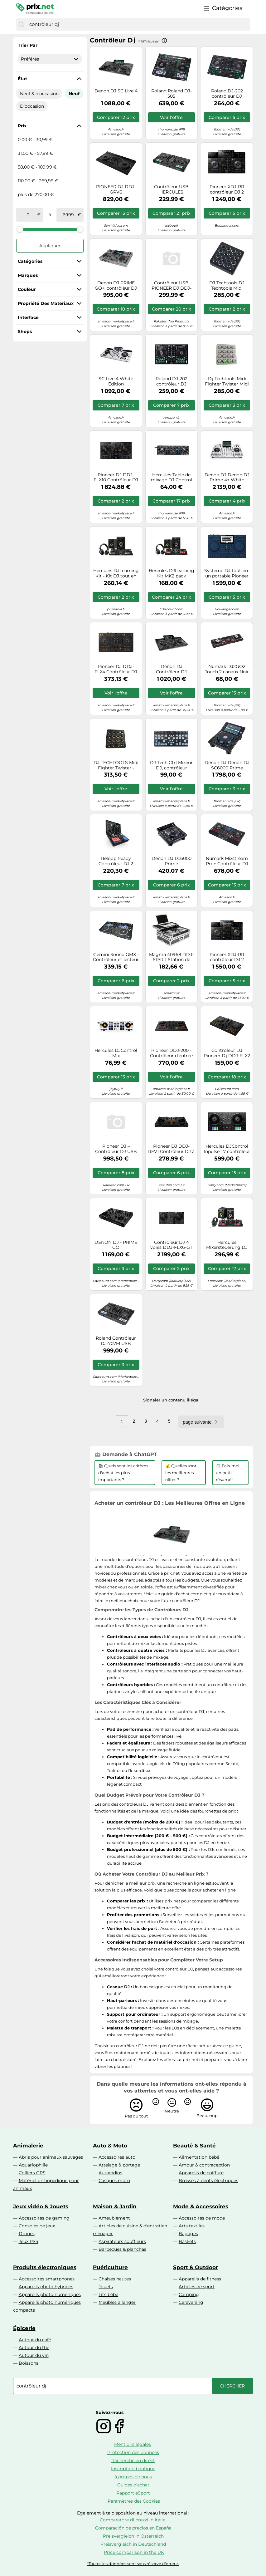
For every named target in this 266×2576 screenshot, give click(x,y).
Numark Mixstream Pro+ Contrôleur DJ (227, 861)
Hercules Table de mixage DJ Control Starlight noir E (171, 477)
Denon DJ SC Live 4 (116, 91)
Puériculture (110, 2267)
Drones (27, 2233)
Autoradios (110, 2173)
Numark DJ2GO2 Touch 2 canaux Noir (227, 669)
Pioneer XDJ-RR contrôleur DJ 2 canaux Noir (227, 189)
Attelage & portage (119, 2165)
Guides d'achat (133, 2485)
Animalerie (28, 2145)
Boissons (28, 2363)
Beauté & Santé (194, 2145)
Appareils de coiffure (201, 2173)
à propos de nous (133, 2477)
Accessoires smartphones (47, 2279)
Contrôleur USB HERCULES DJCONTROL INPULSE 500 (171, 189)
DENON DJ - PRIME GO (115, 1245)
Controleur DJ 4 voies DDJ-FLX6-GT (171, 1245)
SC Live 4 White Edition (116, 381)
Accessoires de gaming (44, 2218)
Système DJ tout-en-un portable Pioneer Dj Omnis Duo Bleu (226, 573)
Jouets (106, 2286)
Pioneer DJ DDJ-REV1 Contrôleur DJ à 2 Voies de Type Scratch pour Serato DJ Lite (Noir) (171, 1149)
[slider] (20, 229)
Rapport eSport (133, 2493)
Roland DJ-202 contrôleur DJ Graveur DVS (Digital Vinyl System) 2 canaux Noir (227, 93)
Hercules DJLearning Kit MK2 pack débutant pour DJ (171, 573)
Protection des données (133, 2452)
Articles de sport (197, 2286)
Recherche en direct (133, 2460)
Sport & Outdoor (195, 2267)
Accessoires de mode (202, 2218)
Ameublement (114, 2218)
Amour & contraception (204, 2165)
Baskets (187, 2241)
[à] (68, 215)
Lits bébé (108, 2294)
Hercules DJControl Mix (115, 1053)
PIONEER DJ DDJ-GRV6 (116, 189)
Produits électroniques (44, 2267)
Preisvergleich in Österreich (133, 2536)
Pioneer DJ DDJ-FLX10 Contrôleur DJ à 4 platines (116, 477)
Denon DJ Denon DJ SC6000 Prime (227, 765)
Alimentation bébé (199, 2157)
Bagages (188, 2233)
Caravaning (191, 2302)
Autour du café (35, 2340)
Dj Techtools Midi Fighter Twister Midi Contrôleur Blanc (227, 381)
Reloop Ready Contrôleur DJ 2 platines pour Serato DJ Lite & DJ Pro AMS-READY (116, 861)
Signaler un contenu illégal (171, 1399)
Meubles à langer (117, 2302)
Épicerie (24, 2328)
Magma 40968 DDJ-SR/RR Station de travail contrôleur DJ (171, 957)
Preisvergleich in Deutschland (133, 2544)
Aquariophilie (33, 2165)
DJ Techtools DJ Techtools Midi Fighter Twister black (227, 285)
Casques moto (114, 2180)
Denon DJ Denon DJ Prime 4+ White (227, 477)
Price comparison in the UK (134, 2552)
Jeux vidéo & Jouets (40, 2206)
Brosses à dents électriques (208, 2180)
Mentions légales (132, 2444)
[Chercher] (21, 24)
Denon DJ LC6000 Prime (171, 861)
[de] (28, 215)
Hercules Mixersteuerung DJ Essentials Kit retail (227, 1245)
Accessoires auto (117, 2157)
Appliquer (49, 245)
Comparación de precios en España (133, 2528)
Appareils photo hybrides (46, 2286)
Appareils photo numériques (50, 2294)
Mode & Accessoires (200, 2206)
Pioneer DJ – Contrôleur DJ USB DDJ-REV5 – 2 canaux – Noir (116, 1149)
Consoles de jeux (37, 2226)
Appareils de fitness (200, 2279)
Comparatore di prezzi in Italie (132, 2520)
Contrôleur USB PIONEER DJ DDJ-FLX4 (171, 285)
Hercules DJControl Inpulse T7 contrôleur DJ (227, 1149)
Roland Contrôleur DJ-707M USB (116, 1341)
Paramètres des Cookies (134, 2501)
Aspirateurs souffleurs (122, 2241)
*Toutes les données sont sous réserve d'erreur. (133, 2563)
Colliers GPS (32, 2173)
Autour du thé (34, 2347)
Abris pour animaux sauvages (51, 2157)
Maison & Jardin (115, 2206)
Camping (189, 2294)
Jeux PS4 (28, 2241)
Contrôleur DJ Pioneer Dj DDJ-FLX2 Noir (227, 1053)
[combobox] (138, 24)
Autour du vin (34, 2355)
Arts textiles (192, 2226)
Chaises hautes (115, 2279)
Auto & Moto (110, 2145)
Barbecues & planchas (122, 2249)
